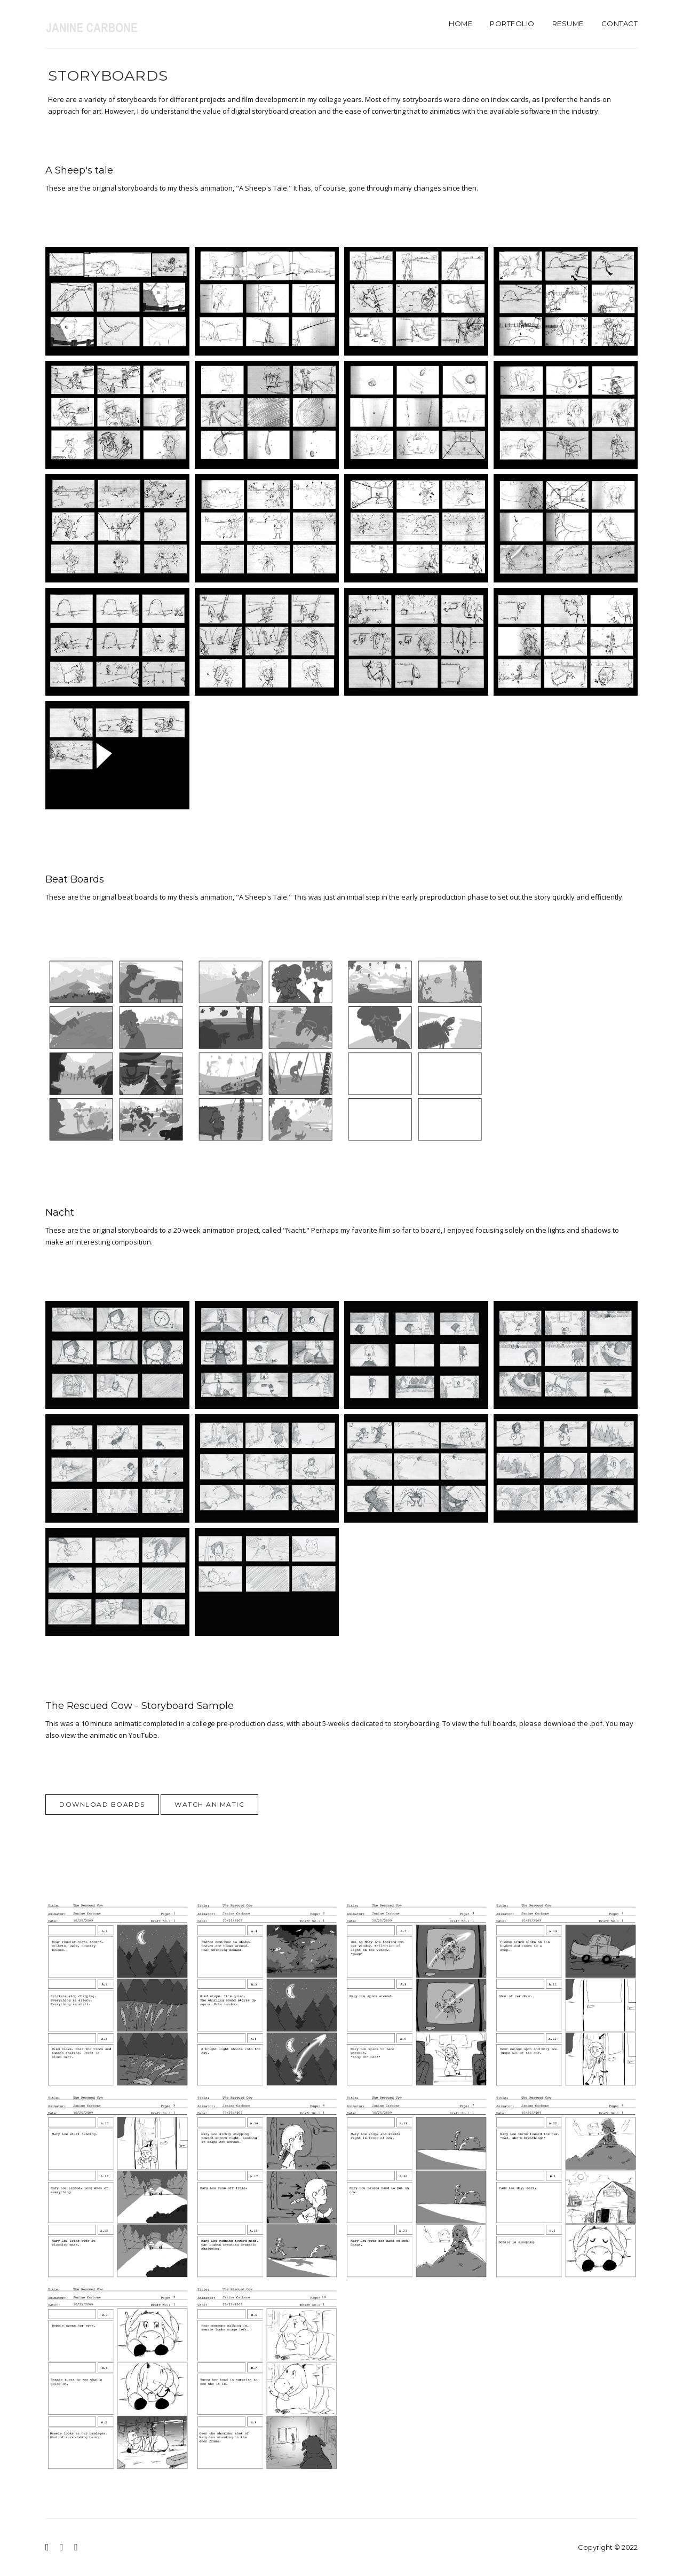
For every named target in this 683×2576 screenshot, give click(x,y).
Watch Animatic (209, 1804)
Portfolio (512, 23)
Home (460, 23)
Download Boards (102, 1804)
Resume (568, 23)
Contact (619, 23)
